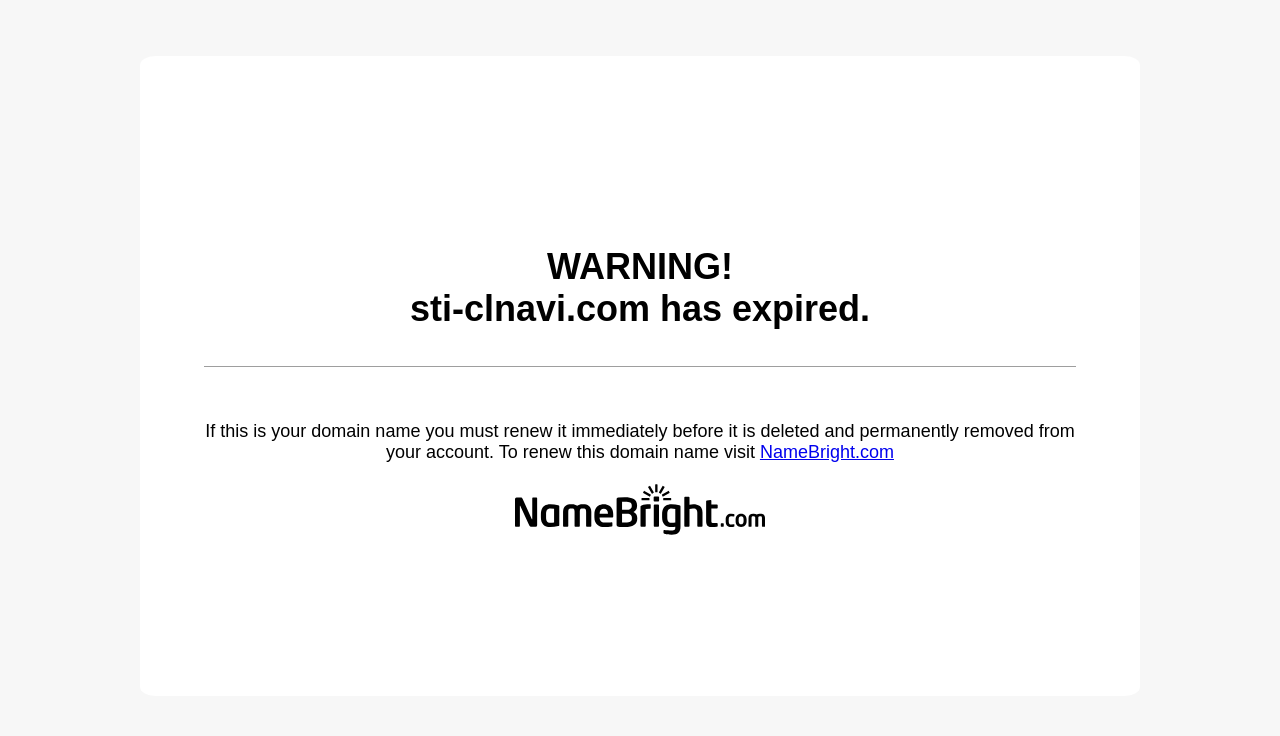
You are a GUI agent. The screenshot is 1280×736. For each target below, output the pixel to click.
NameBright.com (827, 452)
